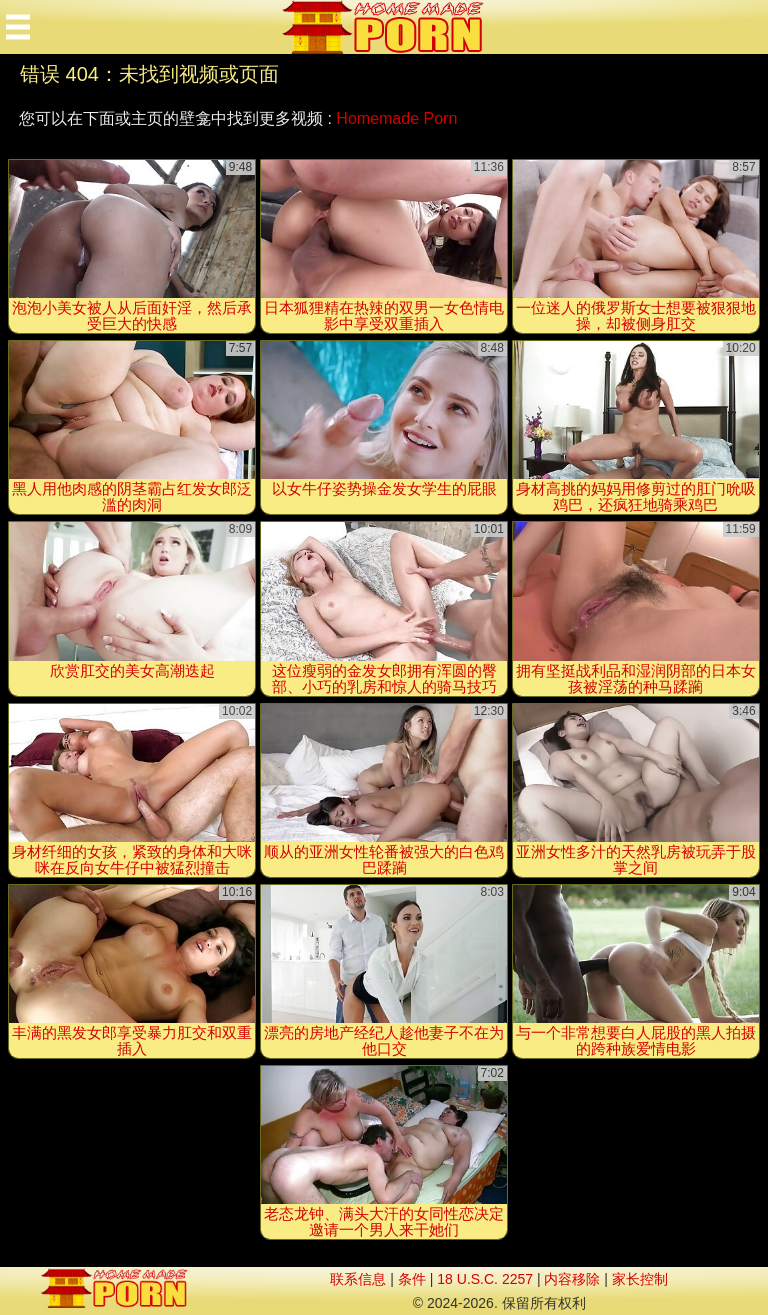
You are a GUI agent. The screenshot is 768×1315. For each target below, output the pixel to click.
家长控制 (640, 1279)
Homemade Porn (396, 118)
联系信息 (358, 1279)
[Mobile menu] (18, 27)
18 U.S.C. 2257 (485, 1279)
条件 (412, 1279)
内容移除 (572, 1279)
